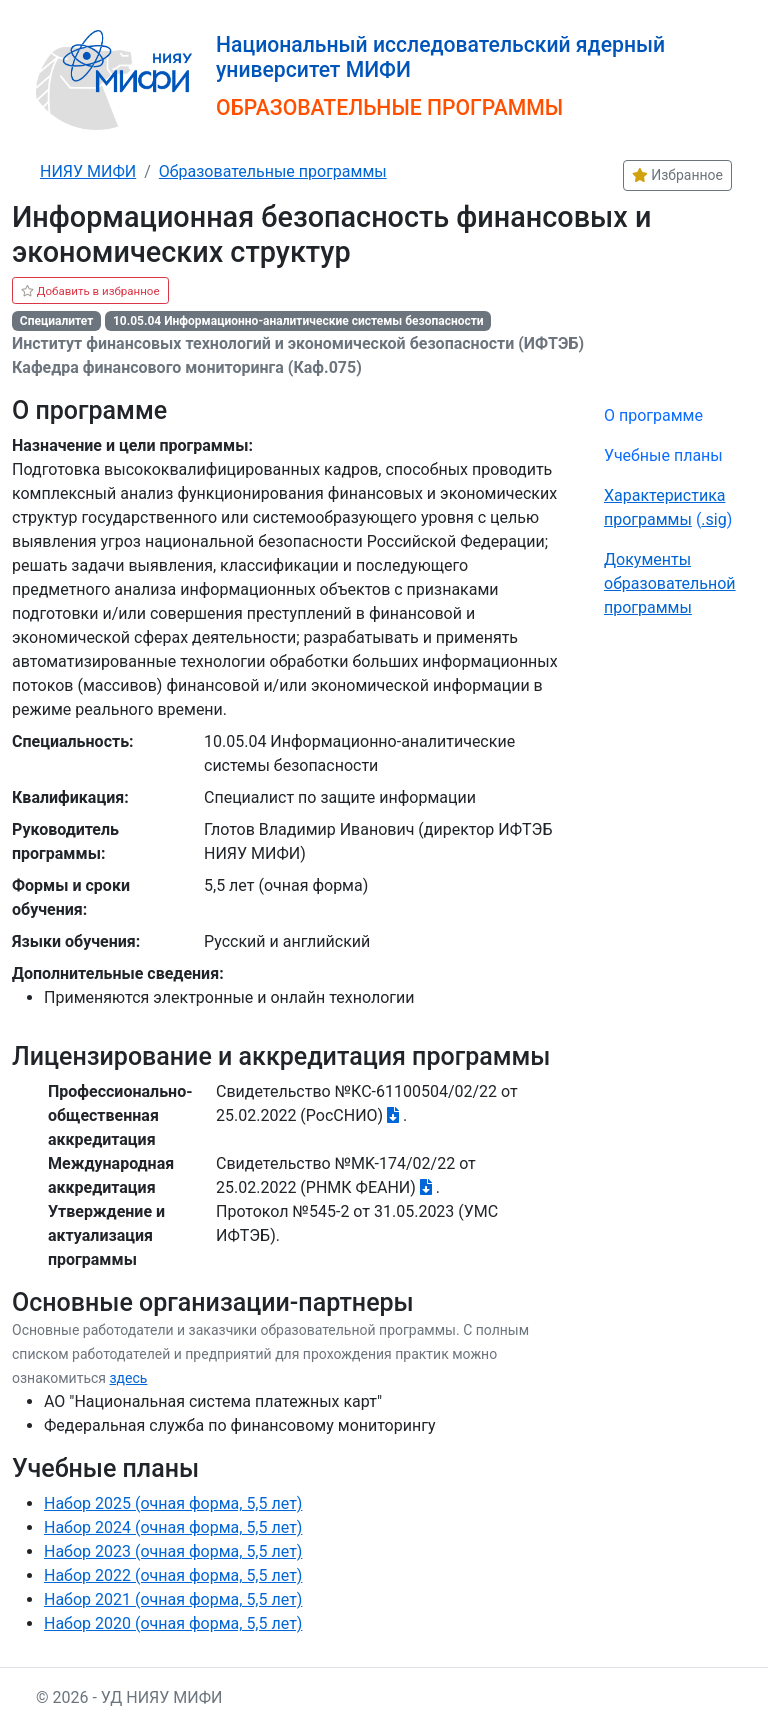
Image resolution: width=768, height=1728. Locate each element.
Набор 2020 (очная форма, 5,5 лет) (173, 1623)
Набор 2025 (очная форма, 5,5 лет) (173, 1503)
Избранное (677, 175)
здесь (128, 1378)
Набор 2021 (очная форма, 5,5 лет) (173, 1599)
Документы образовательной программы (670, 583)
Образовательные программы (273, 171)
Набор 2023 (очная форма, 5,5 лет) (173, 1551)
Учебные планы (663, 455)
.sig (713, 519)
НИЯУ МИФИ (88, 171)
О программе (653, 415)
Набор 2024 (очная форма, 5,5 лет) (173, 1527)
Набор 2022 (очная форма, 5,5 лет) (173, 1575)
